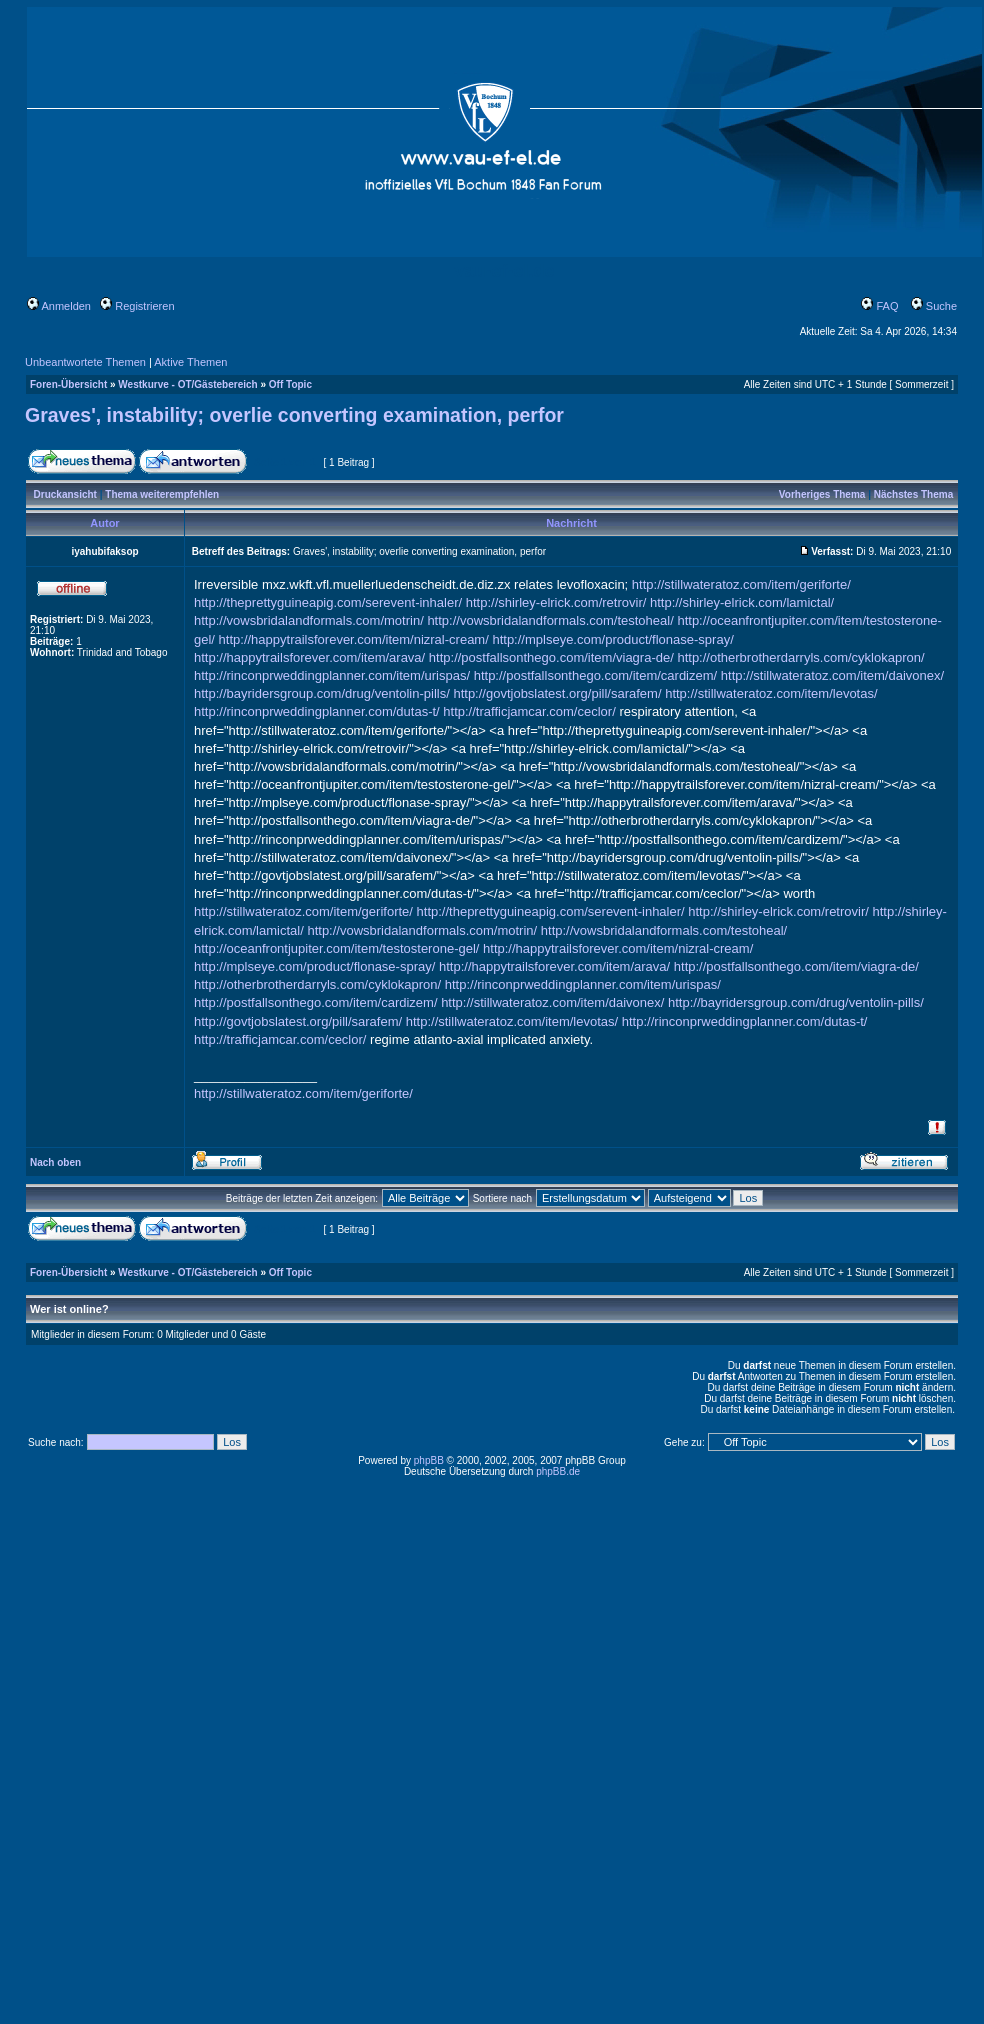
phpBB (429, 1460)
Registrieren (137, 306)
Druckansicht (65, 494)
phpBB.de (558, 1471)
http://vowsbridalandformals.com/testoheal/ (550, 620)
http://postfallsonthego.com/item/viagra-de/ (551, 657)
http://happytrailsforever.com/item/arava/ (309, 657)
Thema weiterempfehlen (162, 494)
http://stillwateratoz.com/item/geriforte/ (741, 584)
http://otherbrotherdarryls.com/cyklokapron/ (800, 657)
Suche (934, 306)
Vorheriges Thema (822, 494)
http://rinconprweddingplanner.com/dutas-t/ (317, 711)
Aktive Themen (190, 362)
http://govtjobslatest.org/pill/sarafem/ (557, 693)
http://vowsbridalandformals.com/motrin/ (309, 620)
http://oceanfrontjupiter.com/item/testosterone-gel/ (336, 948)
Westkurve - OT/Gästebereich (187, 384)
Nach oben (55, 1162)
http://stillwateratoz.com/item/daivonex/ (832, 675)
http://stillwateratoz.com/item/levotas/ (771, 693)
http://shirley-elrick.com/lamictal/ (742, 602)
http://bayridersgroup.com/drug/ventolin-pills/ (322, 693)
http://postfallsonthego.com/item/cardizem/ (596, 675)
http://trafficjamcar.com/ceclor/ (529, 711)
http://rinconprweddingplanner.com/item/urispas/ (332, 675)
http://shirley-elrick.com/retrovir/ (556, 602)
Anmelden (59, 306)
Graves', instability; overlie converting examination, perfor (294, 415)
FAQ (879, 306)
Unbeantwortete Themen (85, 362)
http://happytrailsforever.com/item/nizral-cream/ (354, 639)
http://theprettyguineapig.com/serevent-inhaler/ (328, 602)
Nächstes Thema (913, 494)
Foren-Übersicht (68, 384)
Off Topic (290, 384)
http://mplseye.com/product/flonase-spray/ (612, 639)
